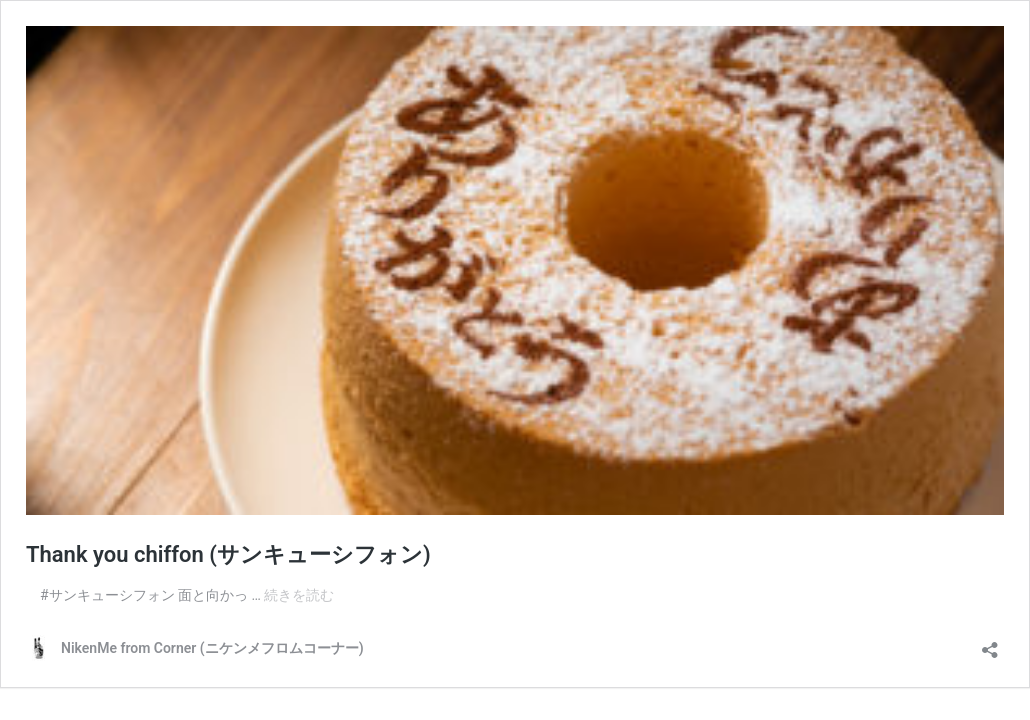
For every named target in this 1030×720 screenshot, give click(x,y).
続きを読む (299, 595)
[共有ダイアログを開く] (990, 643)
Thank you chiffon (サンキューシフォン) (228, 554)
